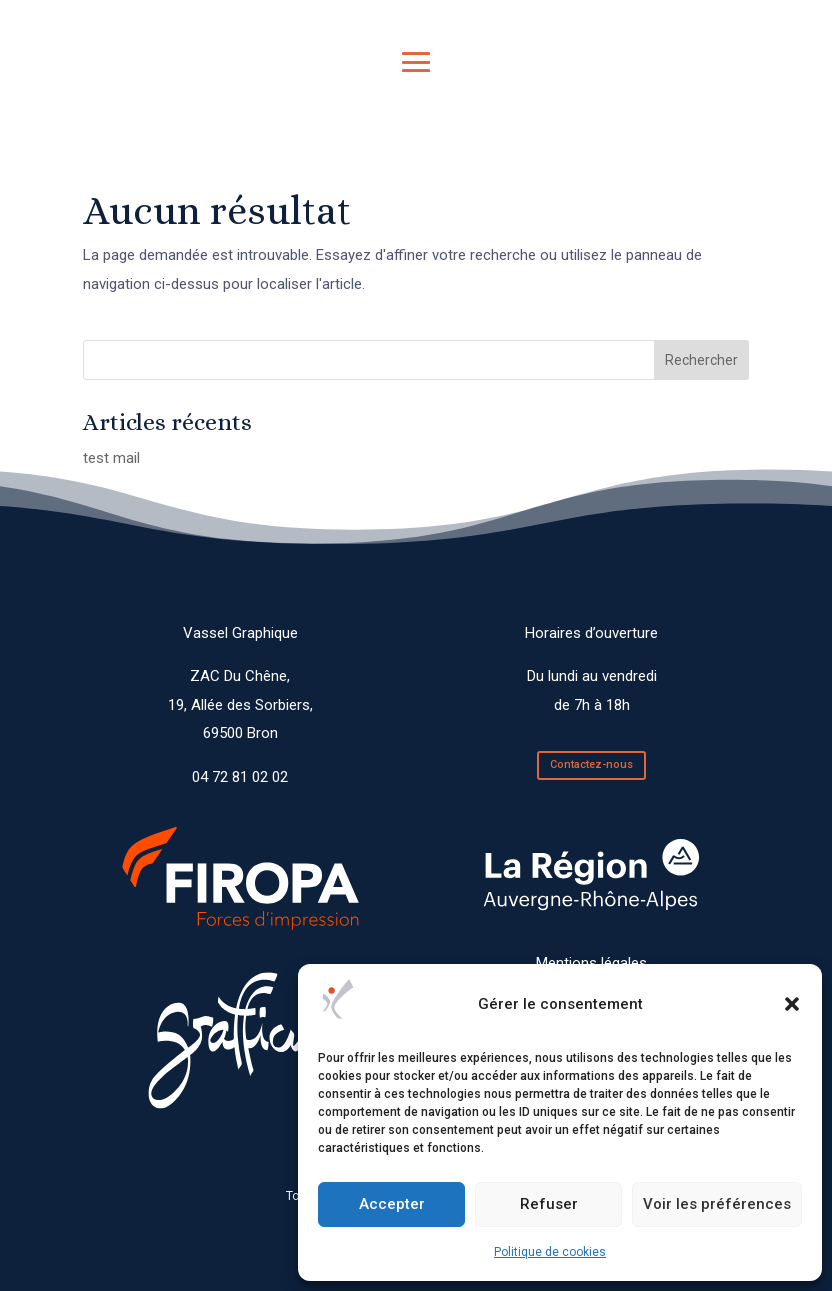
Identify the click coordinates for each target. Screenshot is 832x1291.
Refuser (549, 1204)
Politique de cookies (550, 1252)
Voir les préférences (717, 1204)
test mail (111, 458)
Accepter (392, 1204)
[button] (792, 1004)
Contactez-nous (591, 764)
